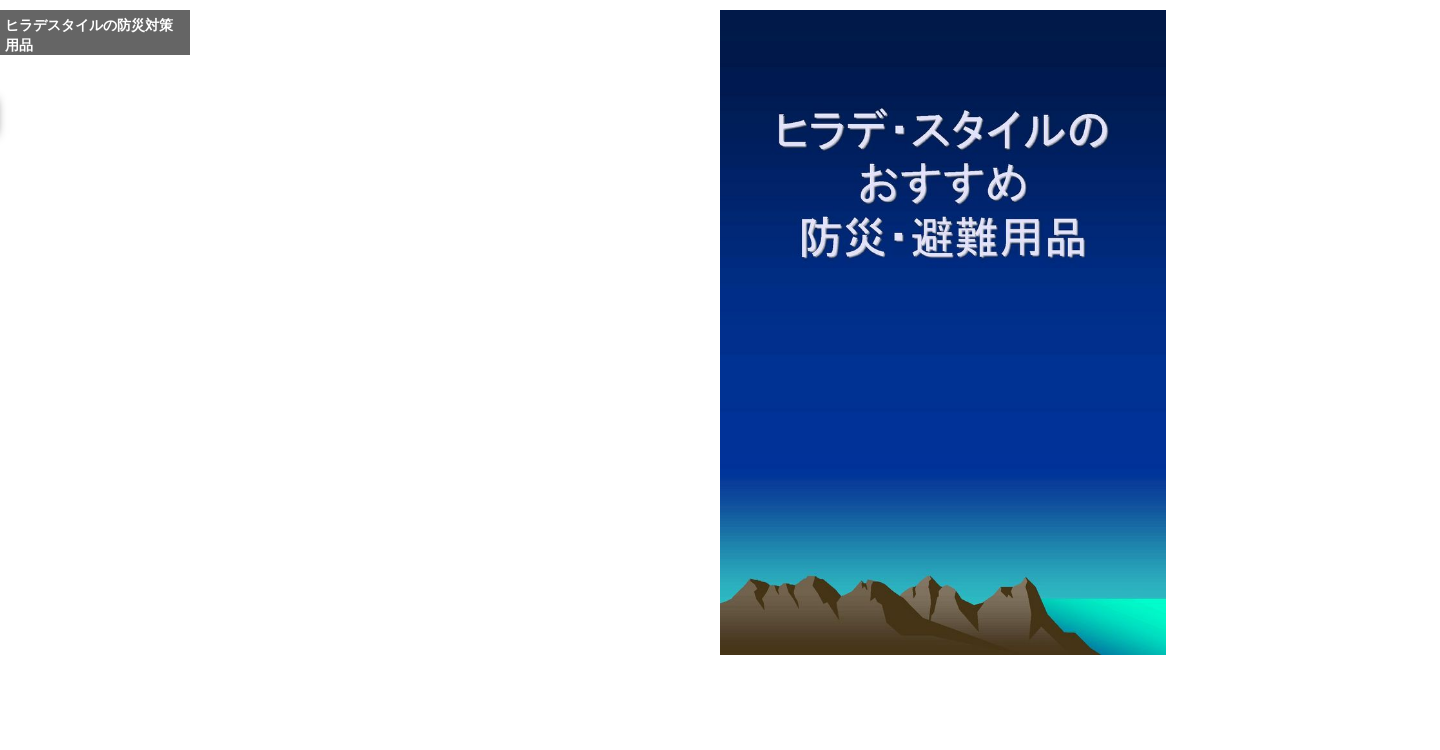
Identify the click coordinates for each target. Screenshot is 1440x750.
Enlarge (902, 687)
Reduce (998, 687)
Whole (950, 687)
